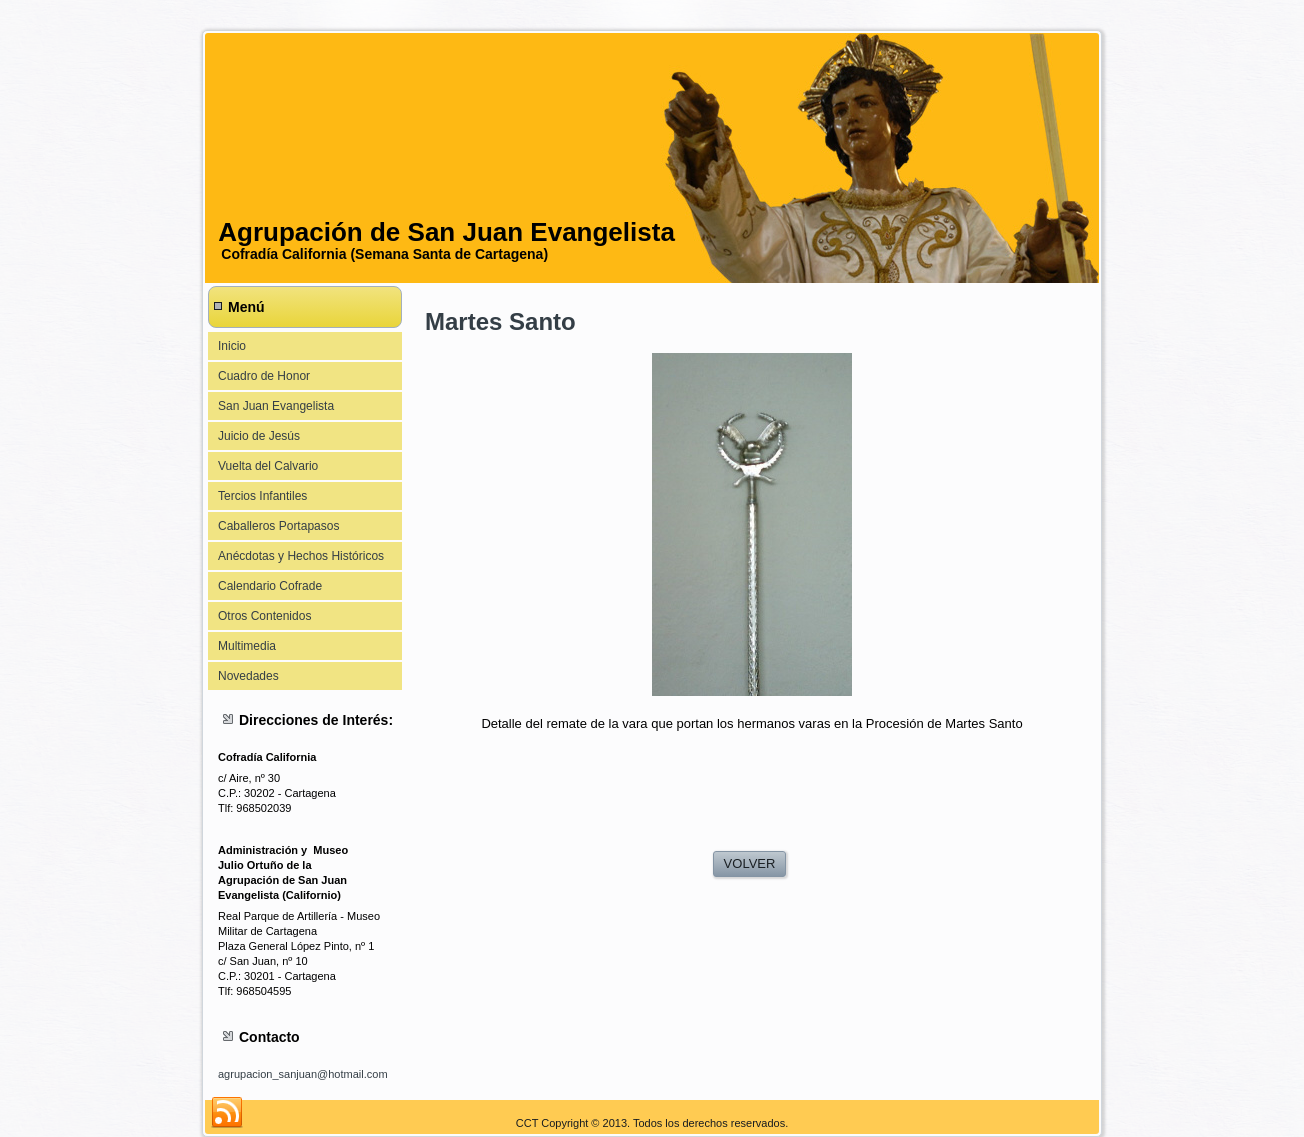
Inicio (232, 346)
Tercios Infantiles (262, 496)
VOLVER (750, 863)
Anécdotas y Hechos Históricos (301, 556)
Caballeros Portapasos (278, 526)
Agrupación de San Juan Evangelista (446, 232)
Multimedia (247, 646)
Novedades (248, 676)
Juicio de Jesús (259, 436)
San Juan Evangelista (276, 406)
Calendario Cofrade (270, 586)
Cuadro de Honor (264, 376)
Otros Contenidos (264, 616)
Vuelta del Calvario (268, 466)
